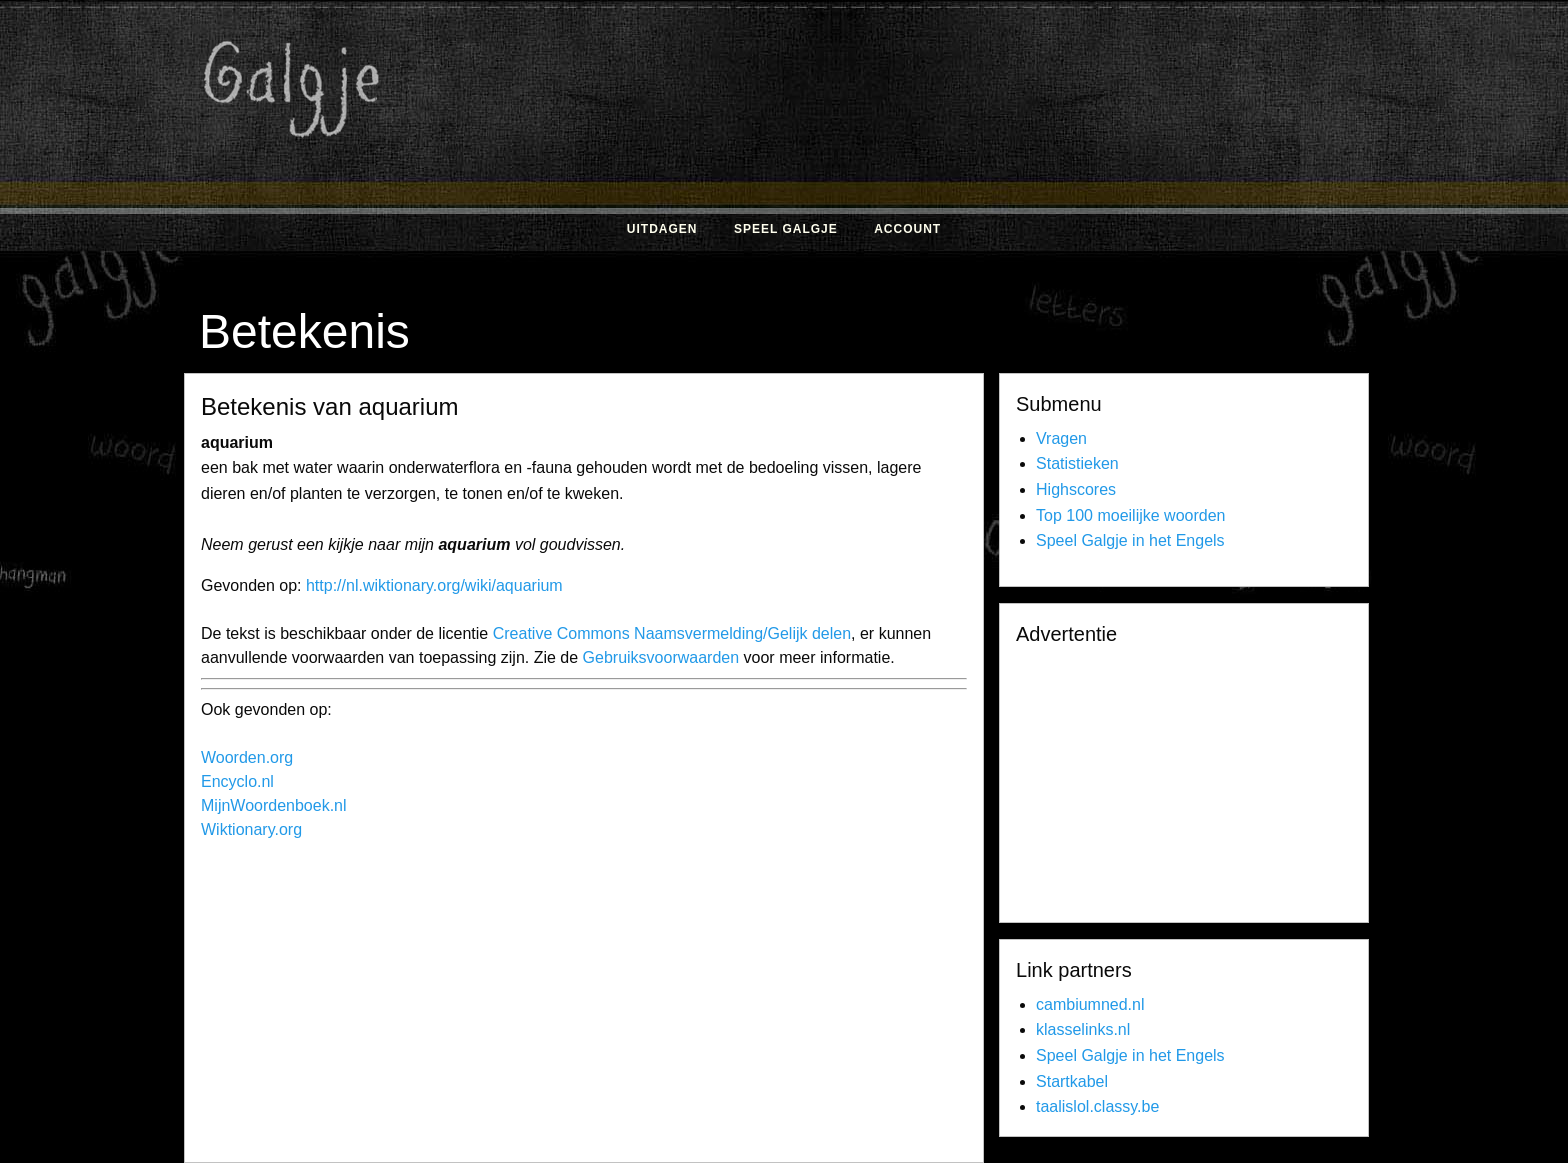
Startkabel (1072, 1081)
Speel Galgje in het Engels (1130, 540)
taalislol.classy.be (1097, 1106)
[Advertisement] (999, 158)
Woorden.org (247, 757)
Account (907, 229)
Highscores (1076, 489)
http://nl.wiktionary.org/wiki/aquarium (434, 585)
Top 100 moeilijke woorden (1130, 515)
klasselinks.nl (1083, 1029)
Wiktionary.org (251, 829)
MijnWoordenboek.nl (274, 805)
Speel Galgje (786, 229)
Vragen (1061, 438)
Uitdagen (662, 229)
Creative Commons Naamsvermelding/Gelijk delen (672, 633)
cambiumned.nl (1090, 1004)
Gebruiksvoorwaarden (661, 657)
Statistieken (1077, 463)
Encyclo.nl (237, 781)
